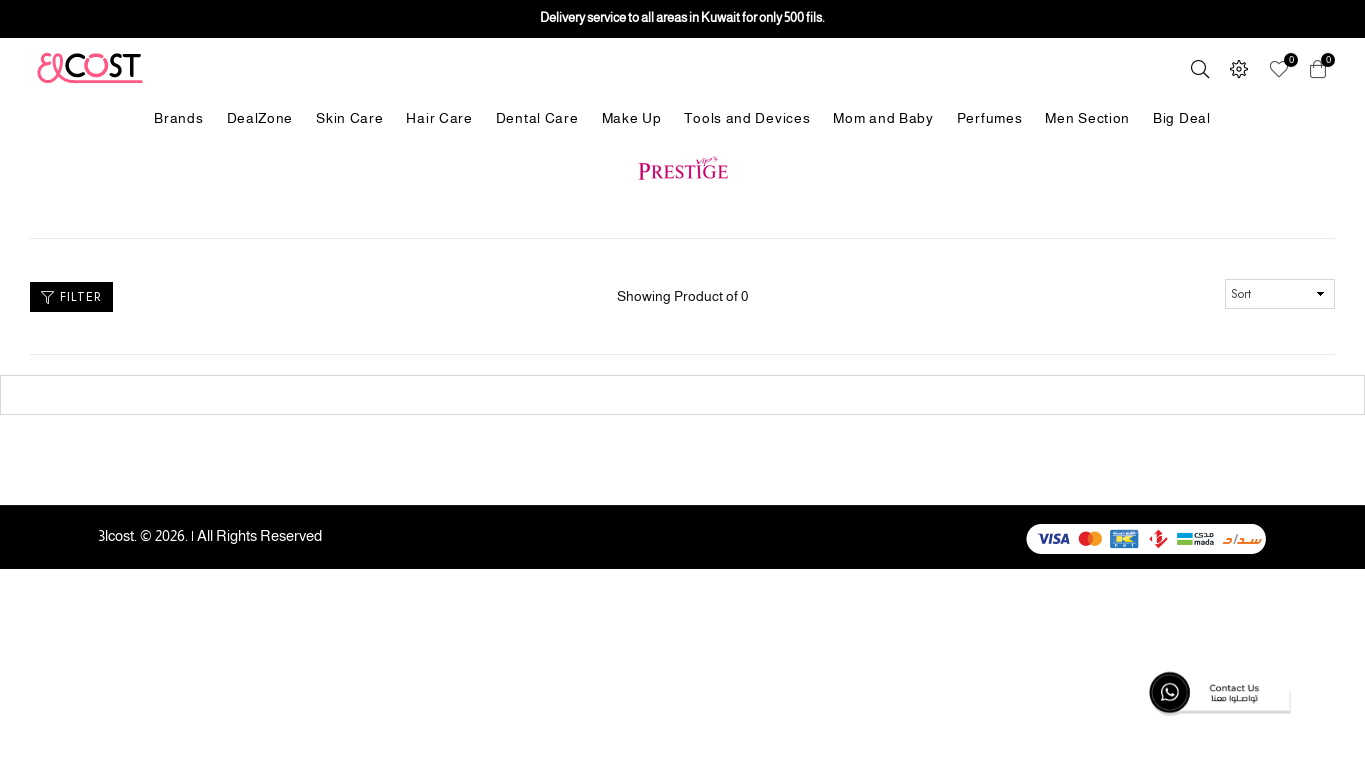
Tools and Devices (747, 118)
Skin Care (349, 118)
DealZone (260, 118)
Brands (178, 118)
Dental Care (537, 118)
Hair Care (439, 118)
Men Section (1087, 118)
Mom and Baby (883, 118)
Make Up (632, 118)
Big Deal (1182, 118)
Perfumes (990, 118)
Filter (71, 296)
